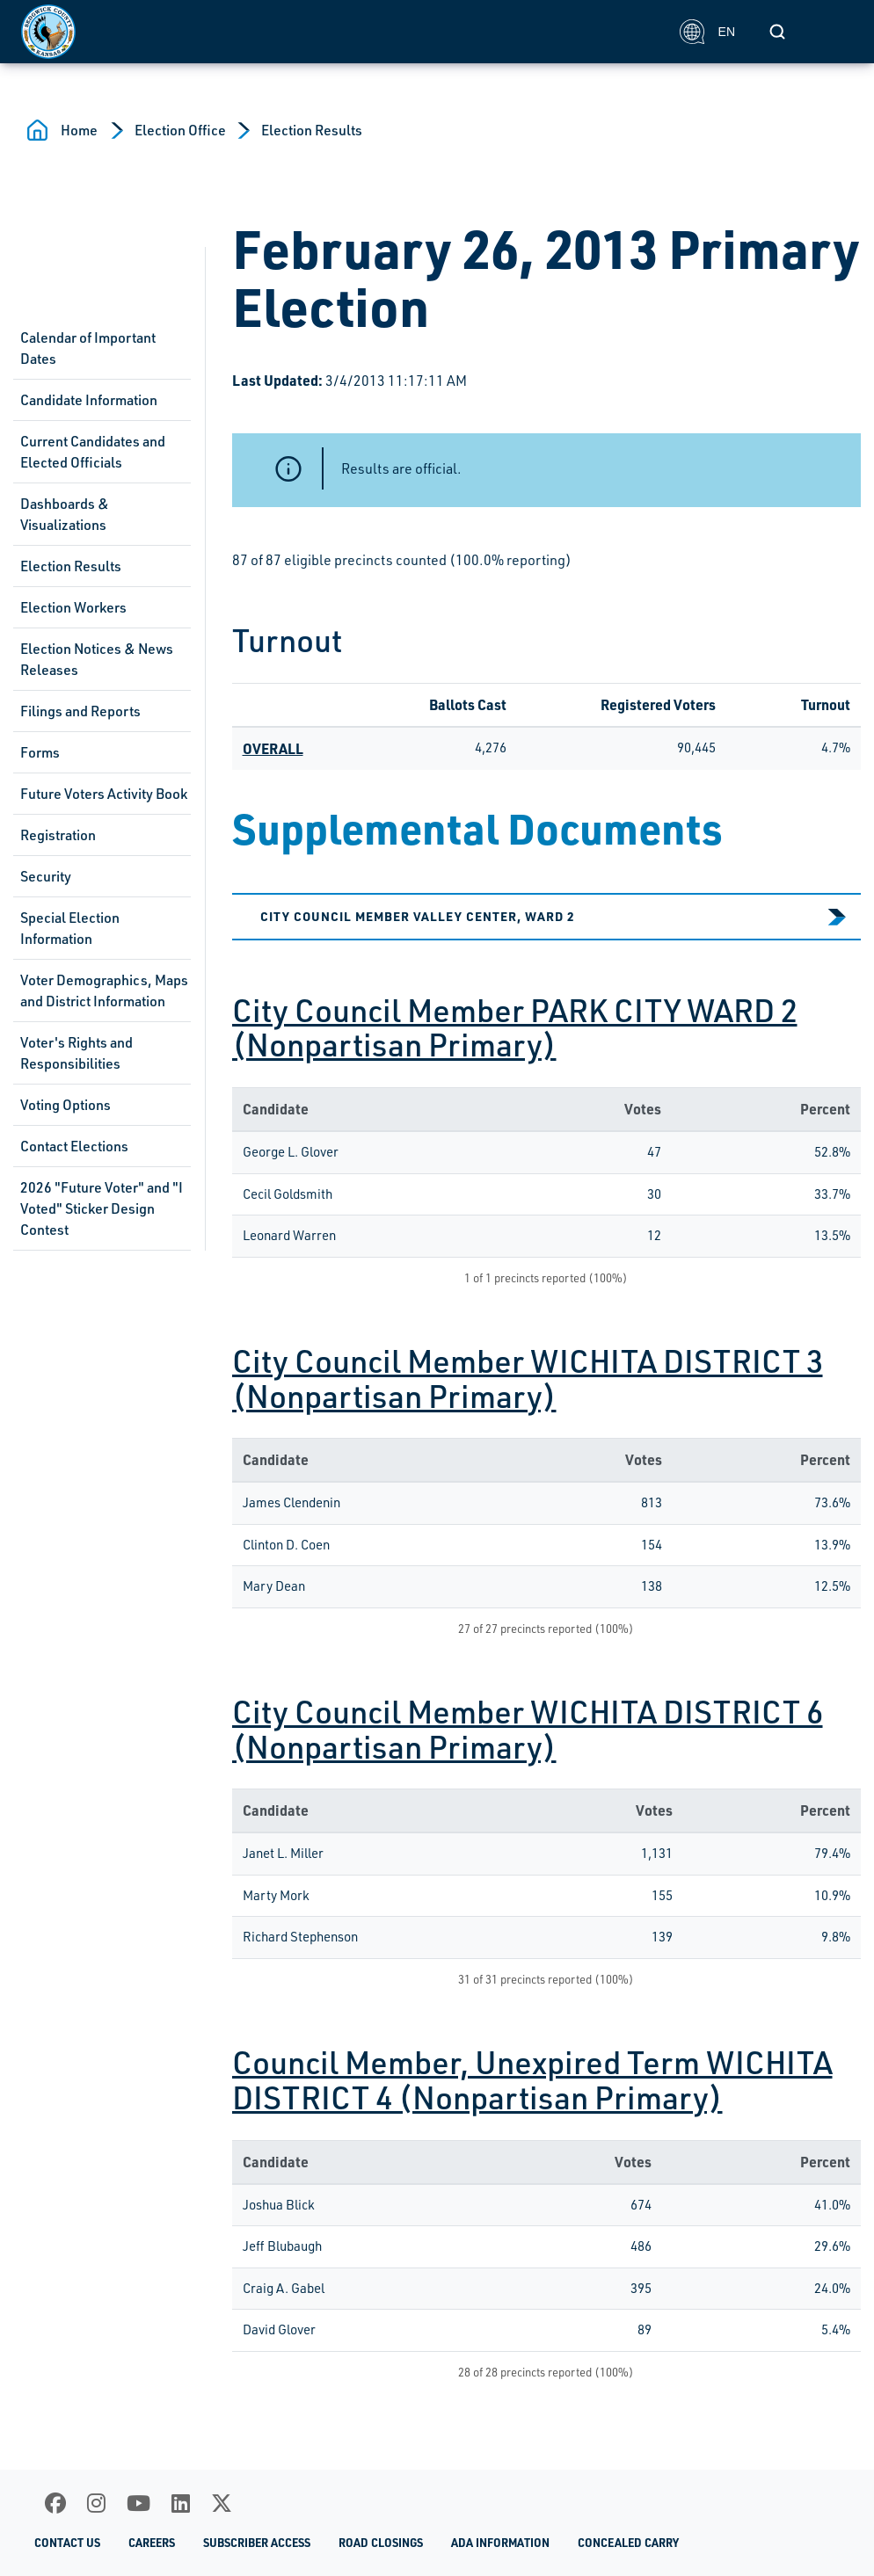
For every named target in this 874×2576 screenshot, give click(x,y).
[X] (221, 2503)
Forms (40, 752)
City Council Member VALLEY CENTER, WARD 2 (417, 916)
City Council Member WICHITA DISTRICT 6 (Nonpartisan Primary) (527, 1729)
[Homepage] (340, 31)
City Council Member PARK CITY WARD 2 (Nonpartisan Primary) (515, 1027)
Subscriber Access (256, 2543)
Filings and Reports (80, 711)
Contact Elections (74, 1146)
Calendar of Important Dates (88, 348)
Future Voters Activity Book (103, 793)
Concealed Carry (628, 2543)
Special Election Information (70, 928)
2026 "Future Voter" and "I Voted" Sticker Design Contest (101, 1208)
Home (79, 130)
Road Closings (381, 2543)
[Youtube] (138, 2503)
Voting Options (65, 1105)
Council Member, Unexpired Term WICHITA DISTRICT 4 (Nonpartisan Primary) (532, 2079)
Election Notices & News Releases (96, 659)
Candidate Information (88, 400)
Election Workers (73, 607)
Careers (151, 2543)
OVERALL (273, 748)
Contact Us (67, 2543)
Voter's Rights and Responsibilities (76, 1053)
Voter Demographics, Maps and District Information (104, 990)
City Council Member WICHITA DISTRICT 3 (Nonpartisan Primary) (527, 1378)
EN (707, 31)
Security (45, 876)
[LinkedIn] (180, 2503)
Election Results (311, 130)
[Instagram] (96, 2503)
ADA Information (500, 2543)
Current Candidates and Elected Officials (92, 451)
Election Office (180, 130)
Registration (58, 835)
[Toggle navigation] (833, 31)
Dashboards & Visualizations (64, 514)
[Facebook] (55, 2503)
